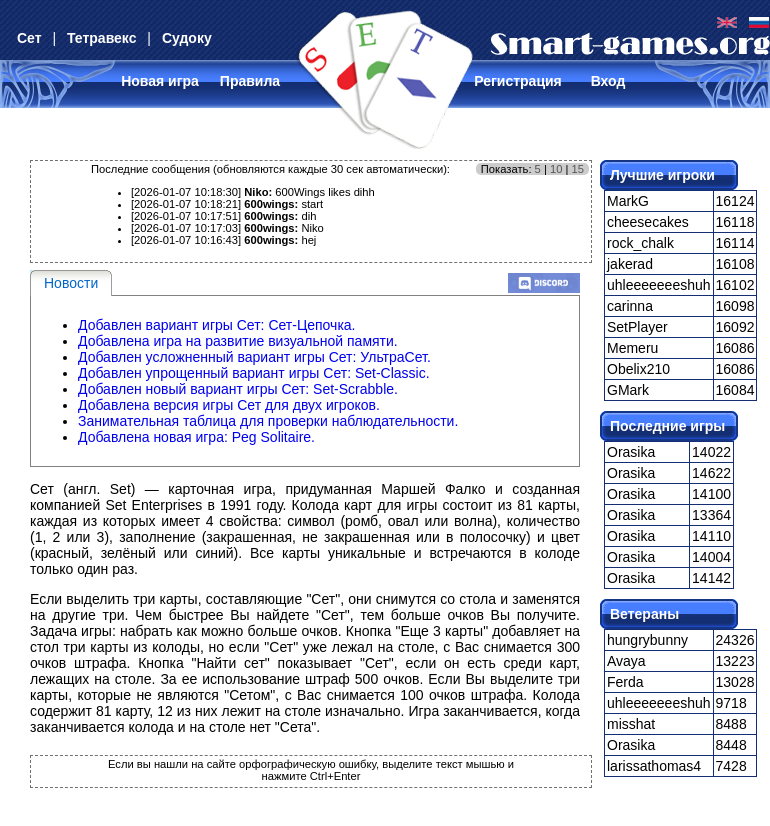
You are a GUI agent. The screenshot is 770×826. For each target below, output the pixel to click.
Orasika (631, 452)
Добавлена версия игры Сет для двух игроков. (229, 405)
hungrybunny (647, 640)
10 (556, 169)
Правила (250, 81)
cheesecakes (648, 222)
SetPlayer (637, 327)
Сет (29, 38)
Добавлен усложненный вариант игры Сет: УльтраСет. (254, 357)
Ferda (625, 682)
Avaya (626, 661)
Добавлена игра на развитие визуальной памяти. (238, 341)
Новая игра (160, 81)
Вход (608, 81)
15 (578, 169)
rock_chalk (640, 243)
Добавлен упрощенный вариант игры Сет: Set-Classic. (254, 373)
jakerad (630, 264)
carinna (630, 306)
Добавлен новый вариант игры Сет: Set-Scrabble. (238, 389)
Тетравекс (101, 38)
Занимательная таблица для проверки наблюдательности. (268, 421)
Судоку (187, 38)
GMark (628, 390)
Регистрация (518, 81)
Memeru (632, 348)
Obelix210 (638, 369)
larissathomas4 (654, 766)
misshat (631, 724)
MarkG (628, 201)
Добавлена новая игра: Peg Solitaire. (196, 437)
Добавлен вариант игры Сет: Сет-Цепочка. (217, 325)
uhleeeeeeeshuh (659, 285)
